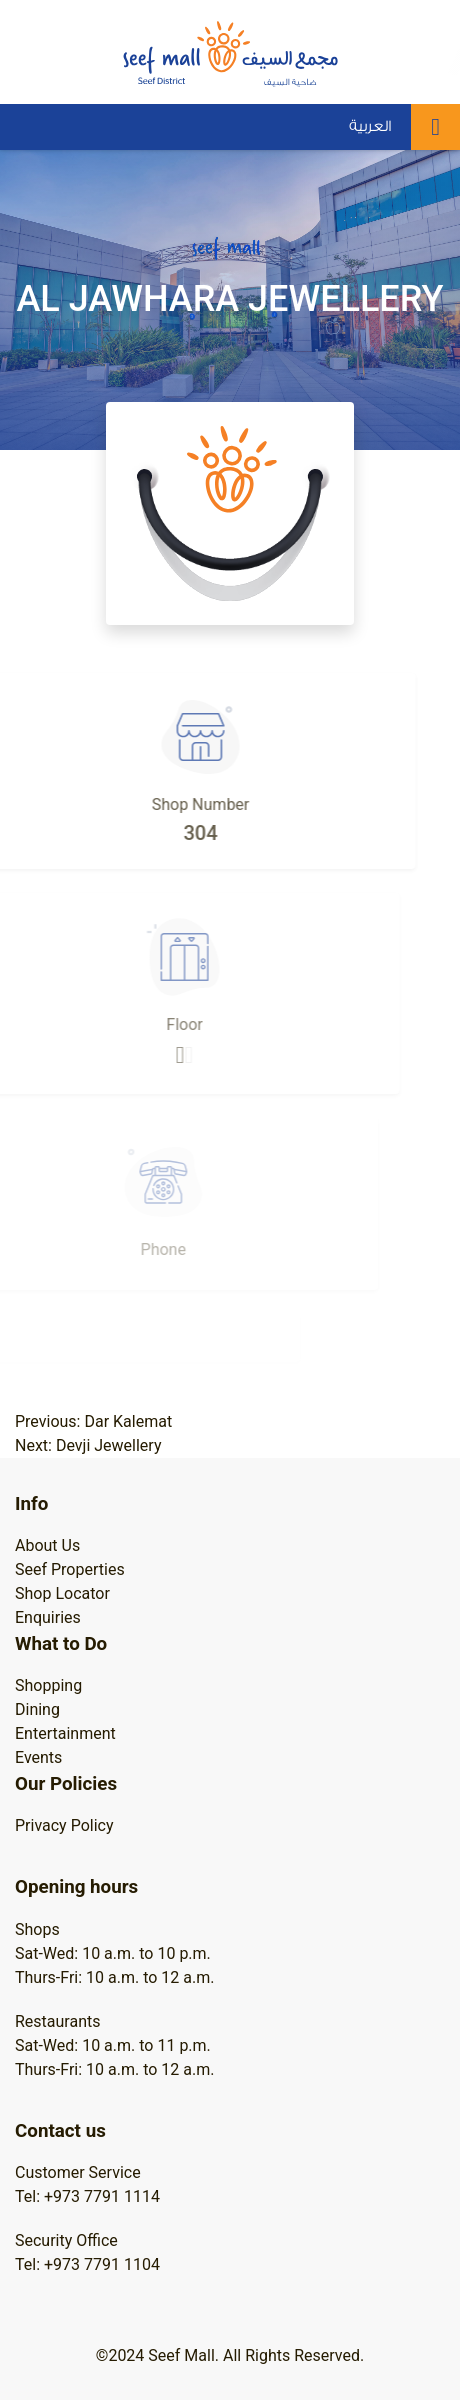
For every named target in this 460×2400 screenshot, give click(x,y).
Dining (37, 1709)
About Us (47, 1545)
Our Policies (66, 1784)
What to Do (61, 1644)
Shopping (48, 1685)
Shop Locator (62, 1593)
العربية (370, 126)
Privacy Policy (64, 1825)
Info (31, 1504)
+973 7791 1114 (102, 2196)
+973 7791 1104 (102, 2264)
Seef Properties (70, 1569)
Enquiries (48, 1617)
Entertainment (65, 1733)
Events (38, 1757)
